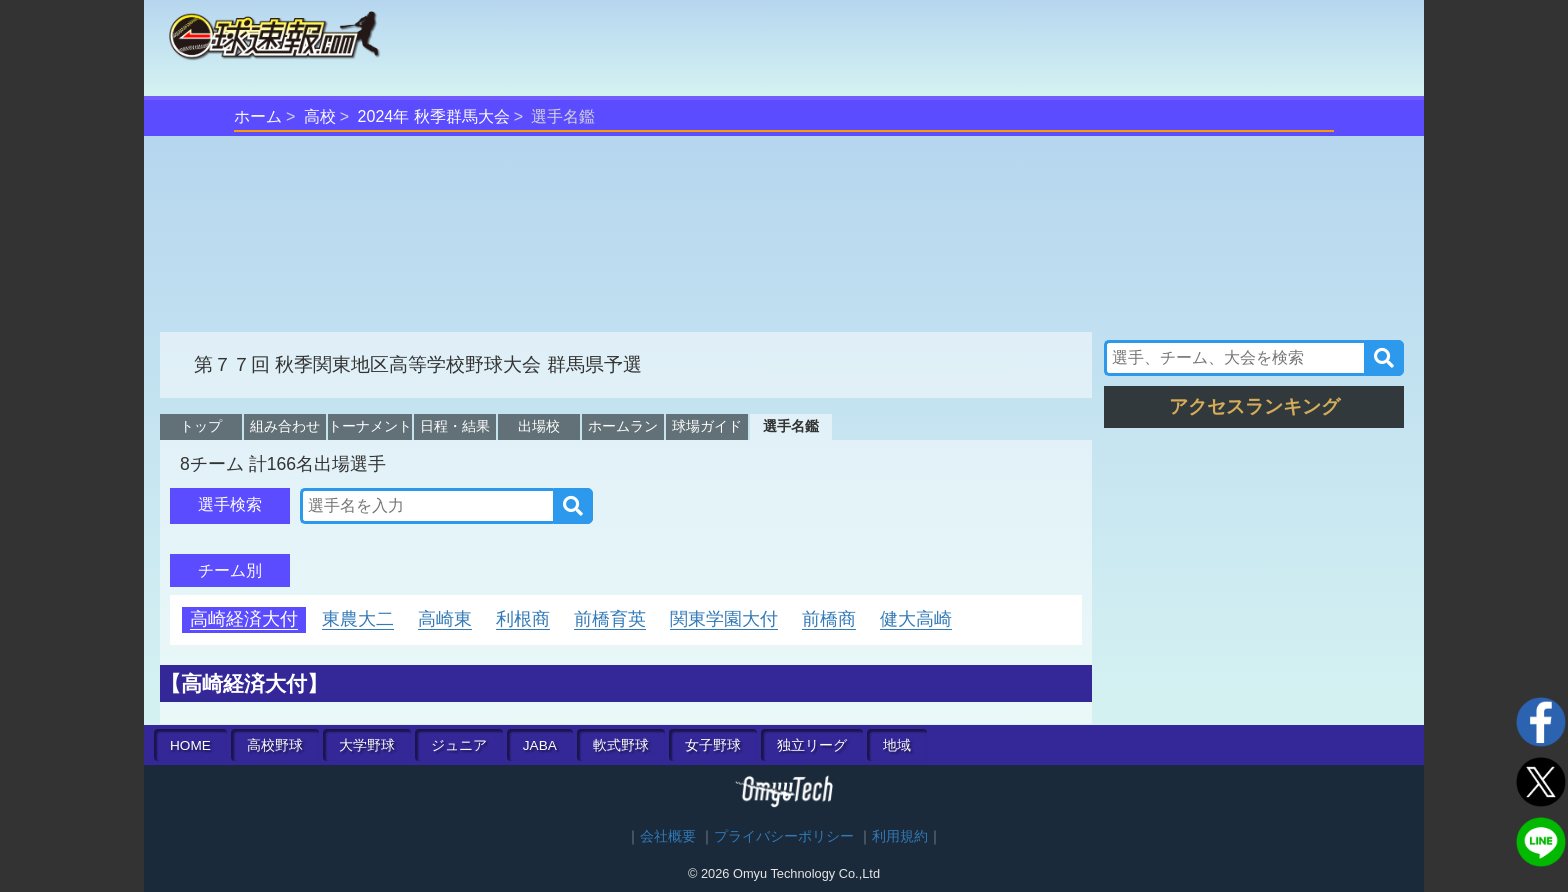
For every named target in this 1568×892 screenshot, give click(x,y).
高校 (320, 116)
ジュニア (459, 745)
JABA (540, 745)
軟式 (621, 745)
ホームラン (623, 426)
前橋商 (829, 619)
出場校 (539, 426)
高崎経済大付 (244, 619)
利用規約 (900, 836)
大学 (367, 745)
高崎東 (445, 619)
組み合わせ (285, 426)
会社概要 (668, 836)
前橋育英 (610, 619)
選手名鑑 (791, 426)
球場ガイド (707, 426)
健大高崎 (916, 619)
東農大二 (358, 619)
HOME (190, 745)
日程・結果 (455, 426)
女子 (713, 745)
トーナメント (370, 426)
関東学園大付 (724, 619)
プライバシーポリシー (784, 836)
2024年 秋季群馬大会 (434, 116)
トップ (201, 426)
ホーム (258, 116)
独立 (812, 745)
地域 (897, 745)
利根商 (523, 619)
